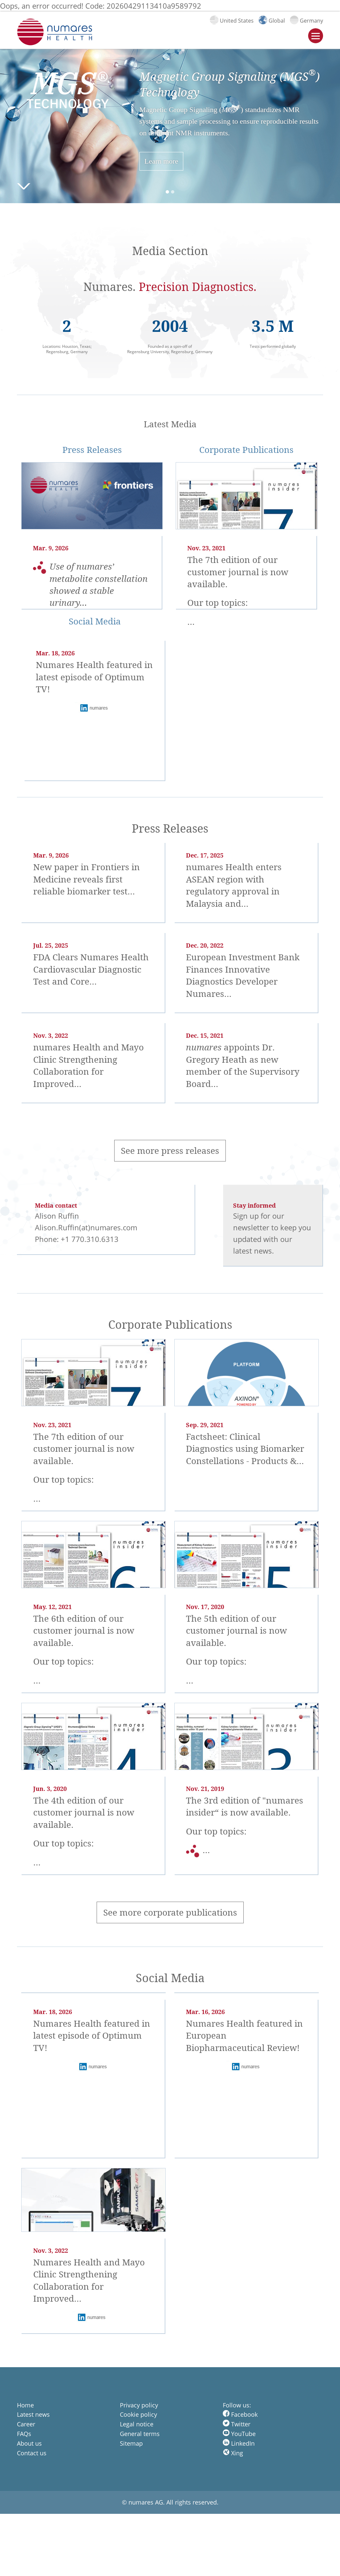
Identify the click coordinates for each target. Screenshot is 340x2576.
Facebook (240, 2414)
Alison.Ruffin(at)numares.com (86, 1227)
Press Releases (92, 450)
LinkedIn (239, 2443)
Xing (233, 2453)
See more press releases (170, 1150)
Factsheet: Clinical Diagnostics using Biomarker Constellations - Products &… (245, 1449)
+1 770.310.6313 (90, 1239)
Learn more (161, 161)
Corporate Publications (246, 450)
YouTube (239, 2434)
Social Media (95, 621)
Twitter (236, 2424)
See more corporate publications (170, 1912)
